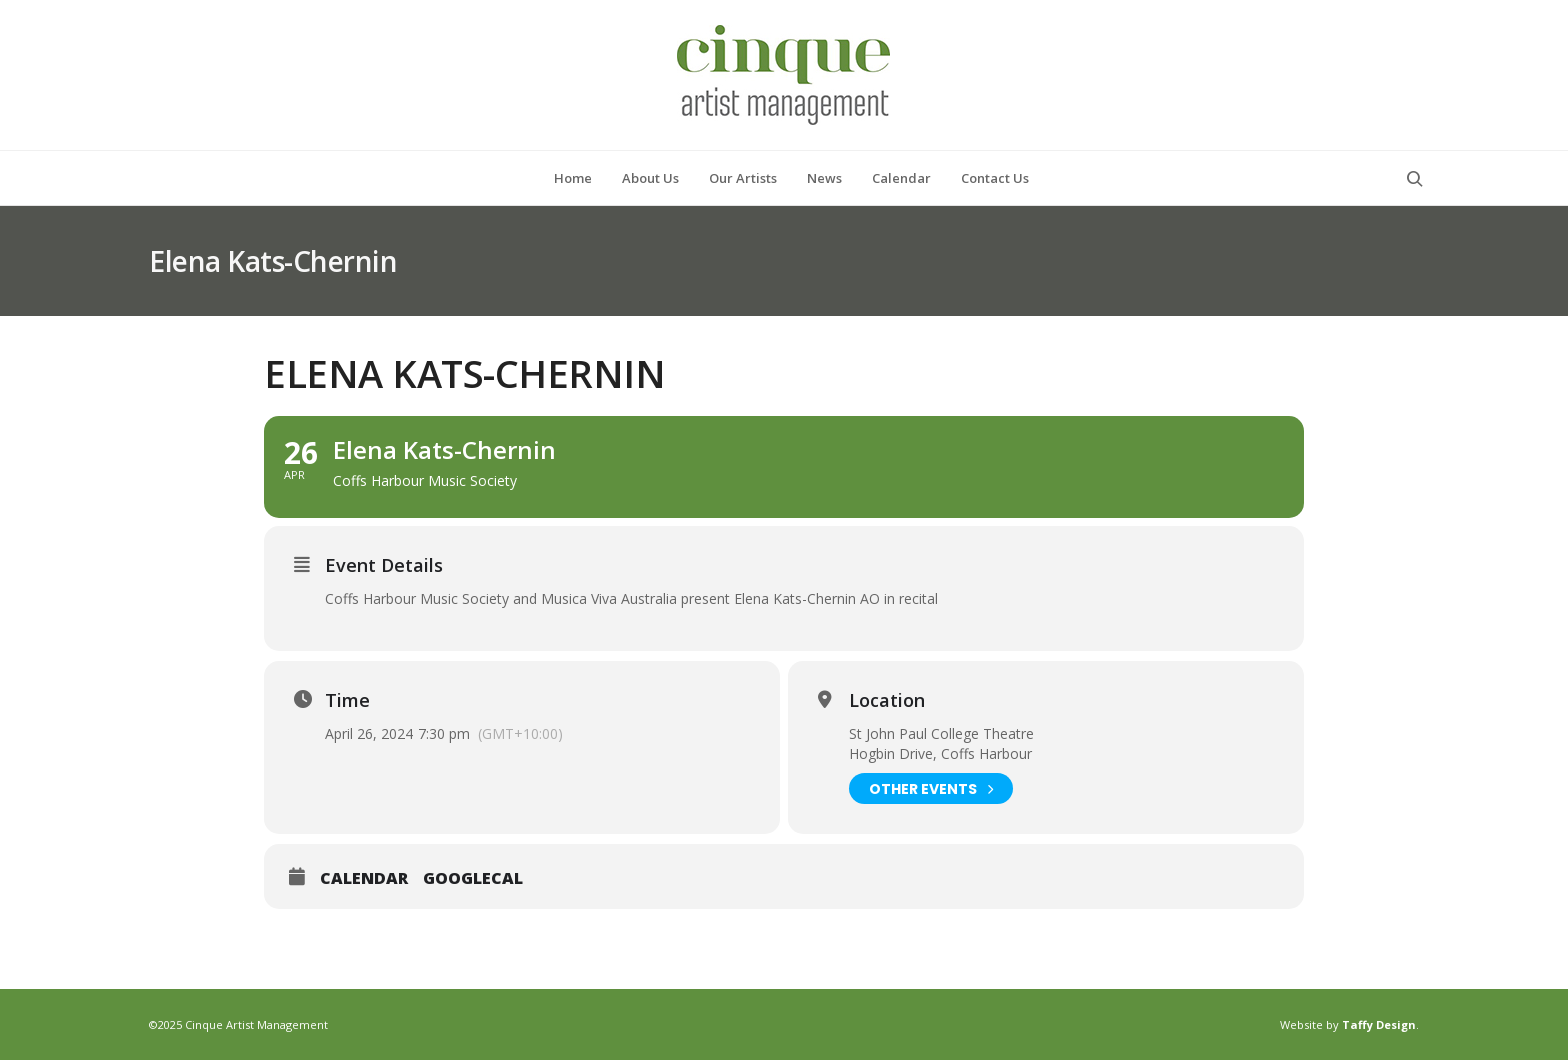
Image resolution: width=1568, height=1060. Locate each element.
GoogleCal (473, 879)
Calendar (364, 879)
